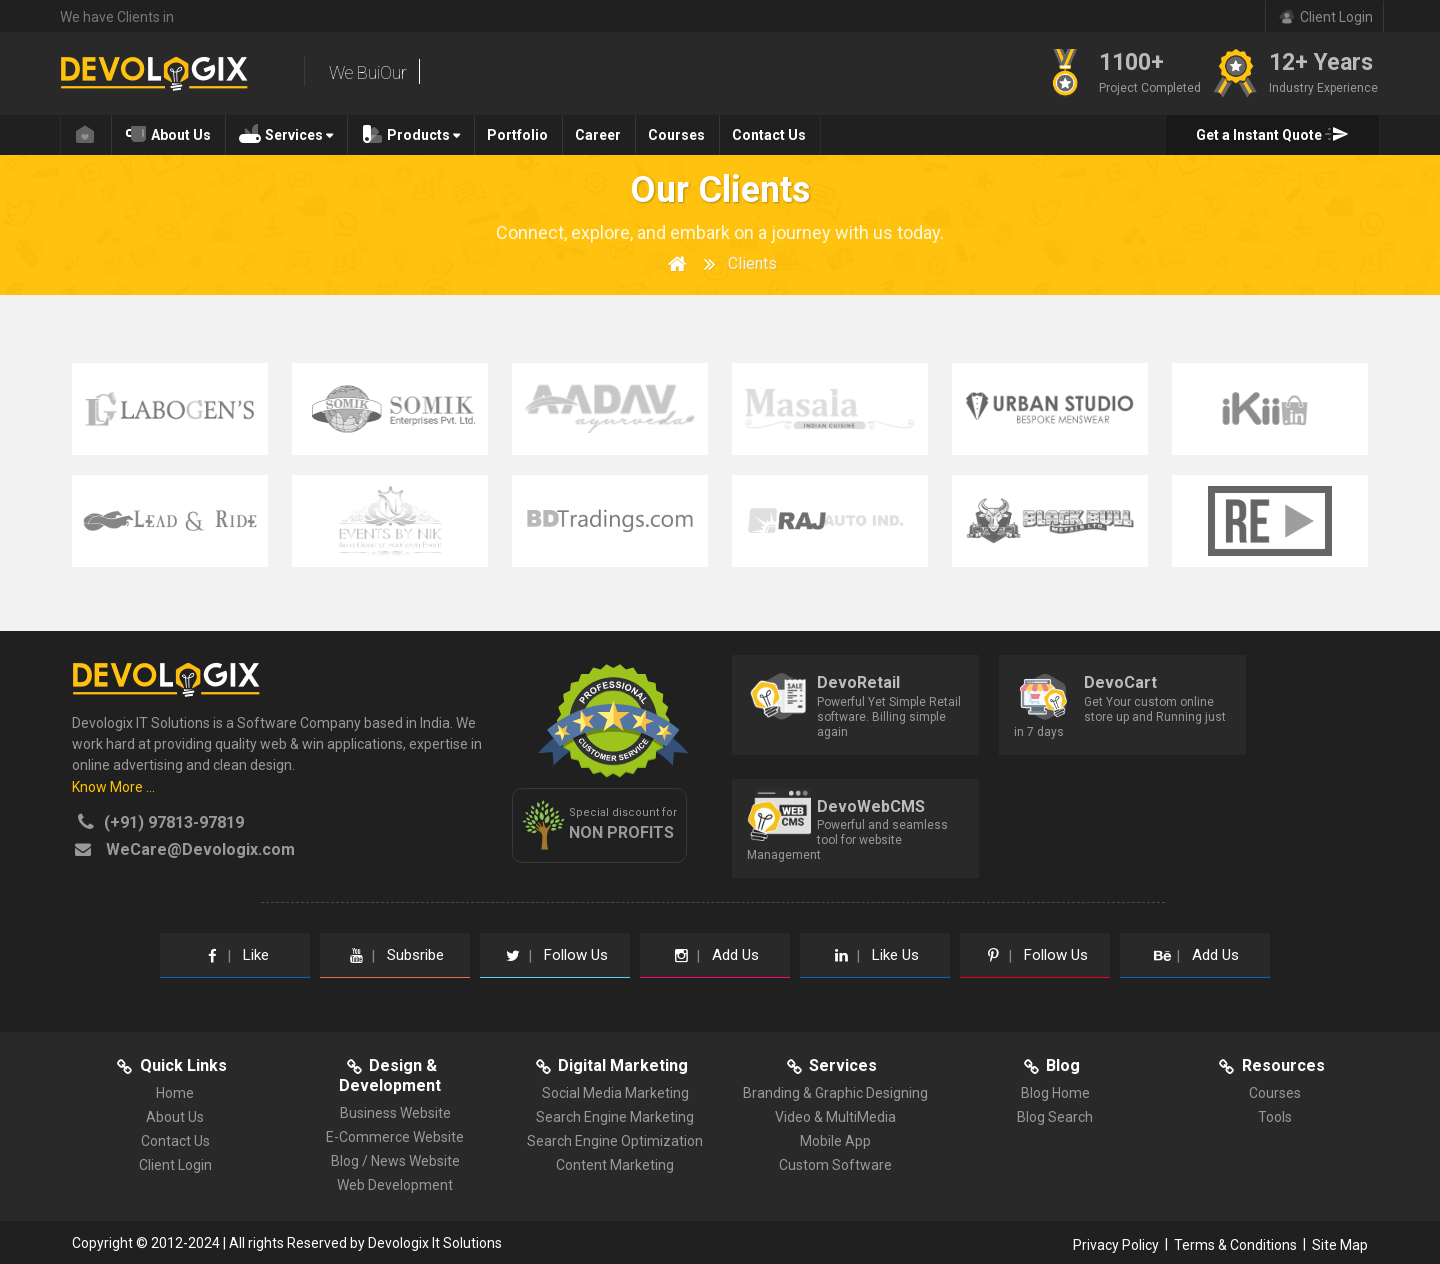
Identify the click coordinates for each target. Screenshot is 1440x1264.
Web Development (395, 1185)
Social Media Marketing (615, 1093)
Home (175, 1093)
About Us (167, 133)
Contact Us (769, 135)
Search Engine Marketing (615, 1117)
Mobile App (835, 1141)
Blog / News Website (395, 1161)
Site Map (1340, 1245)
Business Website (395, 1113)
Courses (676, 135)
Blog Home (1055, 1093)
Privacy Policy (1116, 1245)
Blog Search (1055, 1117)
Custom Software (835, 1165)
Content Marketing (615, 1165)
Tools (1275, 1117)
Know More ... (113, 787)
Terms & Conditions (1235, 1245)
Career (598, 135)
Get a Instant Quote (1272, 133)
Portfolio (517, 135)
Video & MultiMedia (835, 1117)
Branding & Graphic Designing (835, 1093)
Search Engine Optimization (615, 1141)
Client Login (175, 1165)
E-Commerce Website (395, 1137)
